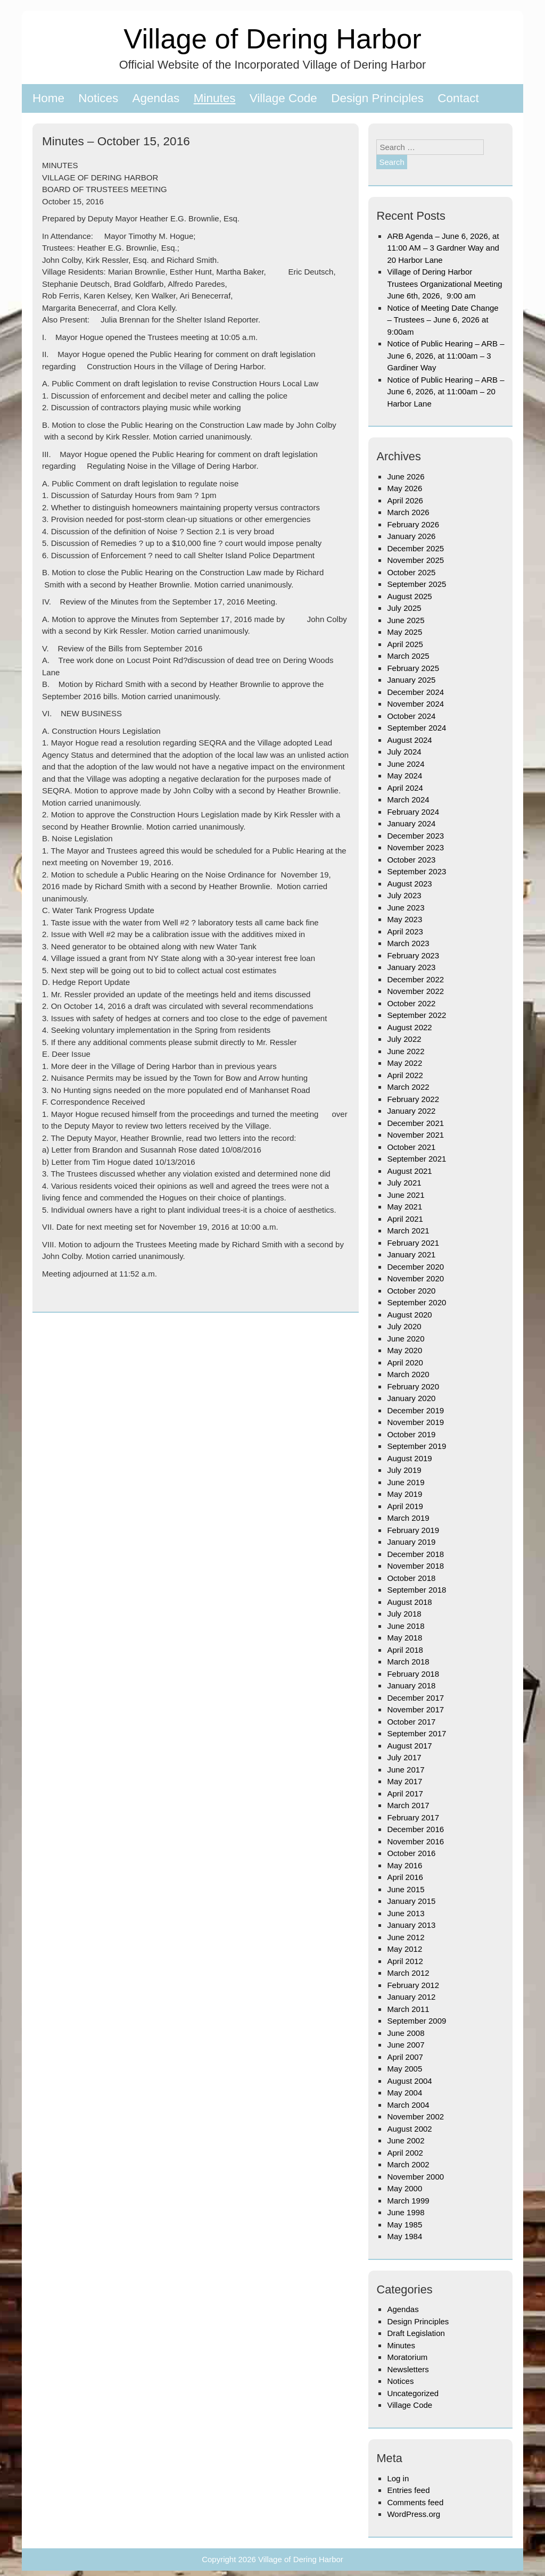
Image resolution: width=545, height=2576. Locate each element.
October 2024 (411, 715)
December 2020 (415, 1266)
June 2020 (405, 1338)
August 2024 (409, 739)
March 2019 (408, 1517)
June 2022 (405, 1051)
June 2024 (405, 763)
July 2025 (404, 607)
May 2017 (404, 1781)
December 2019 (415, 1410)
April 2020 (405, 1362)
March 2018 (408, 1661)
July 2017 (404, 1757)
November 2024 (415, 703)
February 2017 (413, 1817)
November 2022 (415, 991)
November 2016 (415, 1841)
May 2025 (404, 631)
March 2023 (408, 943)
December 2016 (415, 1829)
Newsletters (407, 2369)
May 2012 (404, 1948)
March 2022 (408, 1086)
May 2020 (404, 1350)
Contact (458, 98)
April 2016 (405, 1877)
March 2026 (408, 512)
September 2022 (416, 1015)
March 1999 (408, 2200)
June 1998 (405, 2212)
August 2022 (409, 1027)
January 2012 (411, 1996)
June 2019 (405, 1482)
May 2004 (404, 2092)
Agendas (156, 98)
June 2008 (405, 2032)
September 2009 (416, 2020)
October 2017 (411, 1721)
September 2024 (416, 727)
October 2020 (411, 1290)
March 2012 (408, 1972)
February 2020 (413, 1386)
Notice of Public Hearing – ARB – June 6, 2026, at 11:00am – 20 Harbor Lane (445, 391)
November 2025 (415, 560)
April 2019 (405, 1506)
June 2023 (405, 907)
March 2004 (408, 2104)
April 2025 (405, 644)
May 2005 (404, 2068)
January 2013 (411, 1924)
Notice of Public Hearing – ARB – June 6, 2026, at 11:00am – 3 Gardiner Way (445, 355)
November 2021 (415, 1134)
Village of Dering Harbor (272, 38)
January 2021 (411, 1254)
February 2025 (413, 668)
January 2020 (411, 1398)
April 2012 (405, 1961)
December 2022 (415, 979)
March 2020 (408, 1374)
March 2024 (408, 799)
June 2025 (405, 620)
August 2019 (409, 1458)
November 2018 (415, 1565)
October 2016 (411, 1853)
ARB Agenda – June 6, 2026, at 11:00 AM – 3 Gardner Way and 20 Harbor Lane (443, 247)
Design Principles (377, 98)
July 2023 (404, 895)
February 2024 (413, 811)
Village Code (283, 98)
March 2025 (408, 655)
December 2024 (415, 692)
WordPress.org (413, 2514)
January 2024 (411, 823)
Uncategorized (413, 2393)
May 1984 (404, 2236)
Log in (398, 2478)
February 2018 (413, 1673)
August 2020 (409, 1314)
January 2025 (411, 679)
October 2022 (411, 1003)
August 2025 (409, 596)
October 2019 (411, 1434)
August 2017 (409, 1745)
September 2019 (416, 1446)
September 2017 (416, 1733)
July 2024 (404, 751)
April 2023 (405, 931)
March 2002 (408, 2164)
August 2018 (409, 1601)
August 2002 (409, 2128)
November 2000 (415, 2176)
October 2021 (411, 1147)
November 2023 (415, 847)
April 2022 (405, 1075)
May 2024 (404, 775)
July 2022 (404, 1038)
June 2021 (405, 1194)
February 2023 (413, 955)
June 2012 (405, 1937)
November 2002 (415, 2116)
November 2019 (415, 1422)
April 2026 (405, 500)
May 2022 (404, 1062)
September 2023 (416, 871)
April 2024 (405, 787)
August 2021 (409, 1170)
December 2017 (415, 1697)
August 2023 (409, 883)
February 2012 (413, 1985)
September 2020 (416, 1302)
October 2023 (411, 859)
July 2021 (404, 1182)
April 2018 (405, 1649)
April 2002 (405, 2152)
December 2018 (415, 1554)
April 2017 (405, 1793)
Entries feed (408, 2490)
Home (48, 98)
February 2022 (413, 1099)
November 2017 (415, 1709)
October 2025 (411, 572)
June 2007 (405, 2044)
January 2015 (411, 1901)
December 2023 (415, 835)
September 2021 (416, 1158)
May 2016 (404, 1865)
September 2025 (416, 584)
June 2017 (405, 1769)
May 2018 (404, 1637)
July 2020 (404, 1326)
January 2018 (411, 1685)
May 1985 (404, 2224)
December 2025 (415, 548)
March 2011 (408, 2009)
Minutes (215, 98)
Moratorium (407, 2357)
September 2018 (416, 1589)
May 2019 (404, 1493)
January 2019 (411, 1541)
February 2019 (413, 1530)
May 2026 (404, 488)
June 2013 (405, 1913)
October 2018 (411, 1578)
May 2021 (404, 1206)
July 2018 (404, 1613)
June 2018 (405, 1625)
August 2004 (409, 2080)
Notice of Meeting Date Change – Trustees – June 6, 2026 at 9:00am (442, 319)
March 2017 (408, 1805)
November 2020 (415, 1278)
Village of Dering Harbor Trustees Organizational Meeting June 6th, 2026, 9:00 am (444, 283)
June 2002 (405, 2140)
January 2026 (411, 536)
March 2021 (408, 1230)
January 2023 (411, 967)
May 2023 (404, 919)
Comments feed (415, 2502)
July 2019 (404, 1470)
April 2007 (405, 2056)
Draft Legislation (415, 2333)
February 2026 (413, 524)
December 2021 (415, 1123)
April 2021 (405, 1218)
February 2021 (413, 1242)
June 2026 (405, 476)
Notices (98, 98)
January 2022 (411, 1110)
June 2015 (405, 1889)
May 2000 (404, 2188)
